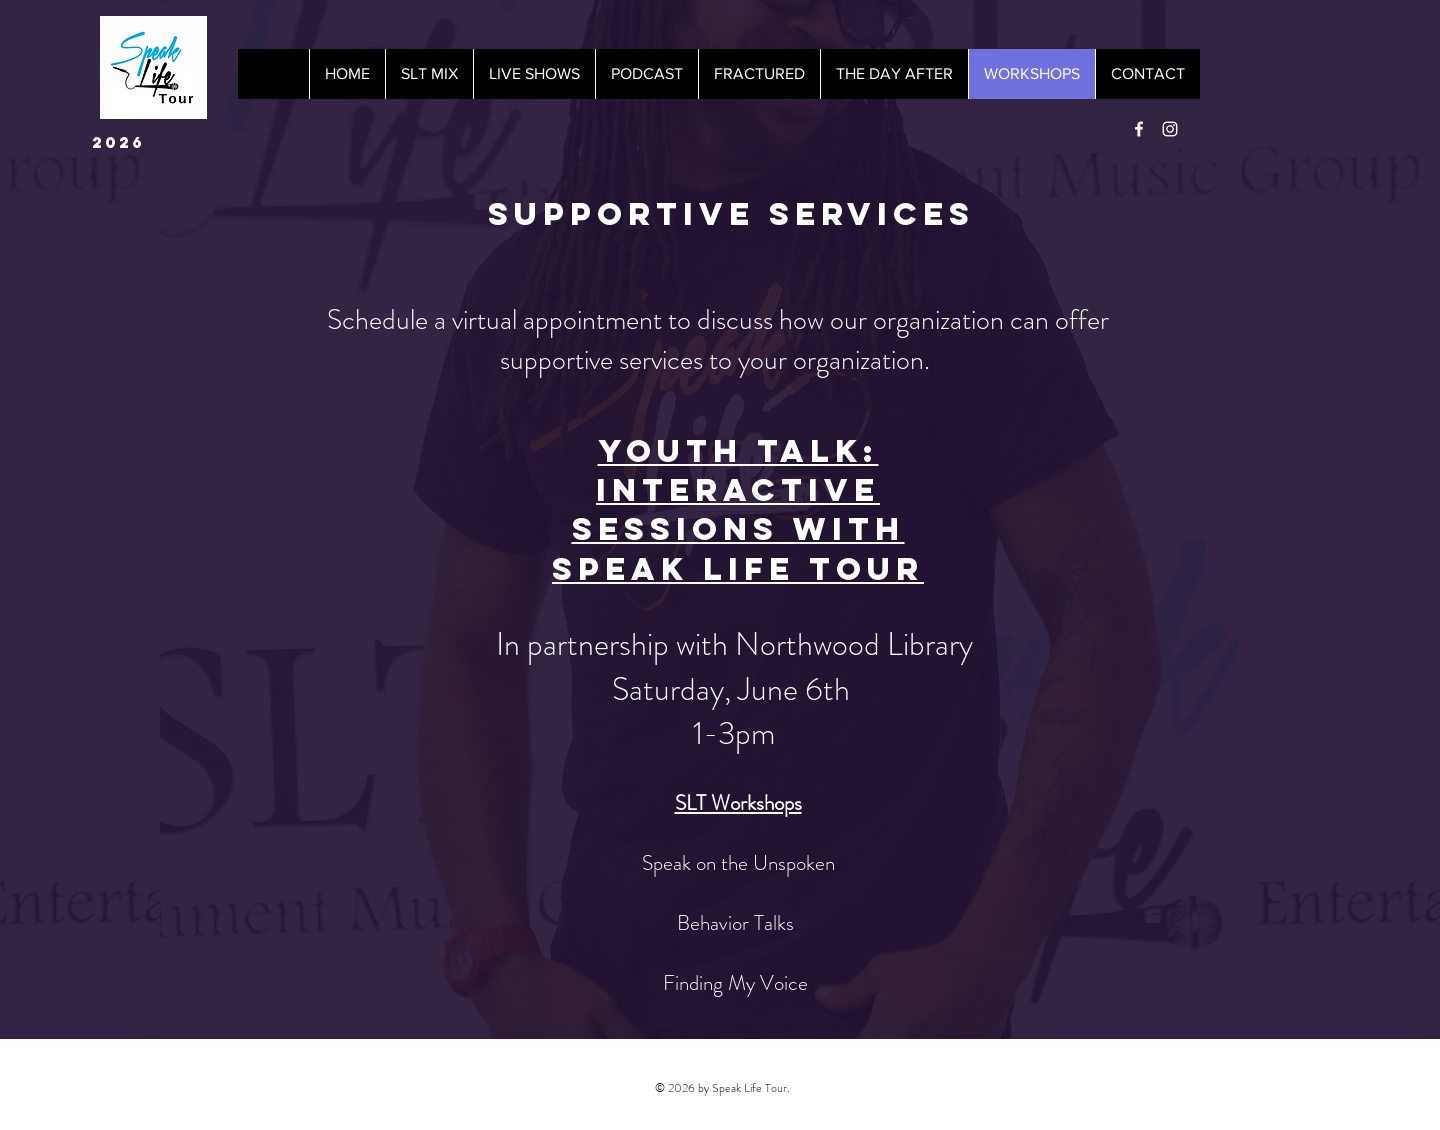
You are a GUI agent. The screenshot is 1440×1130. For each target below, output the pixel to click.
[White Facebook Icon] (1139, 129)
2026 (118, 142)
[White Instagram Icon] (1170, 129)
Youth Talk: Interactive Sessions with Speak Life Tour (738, 510)
